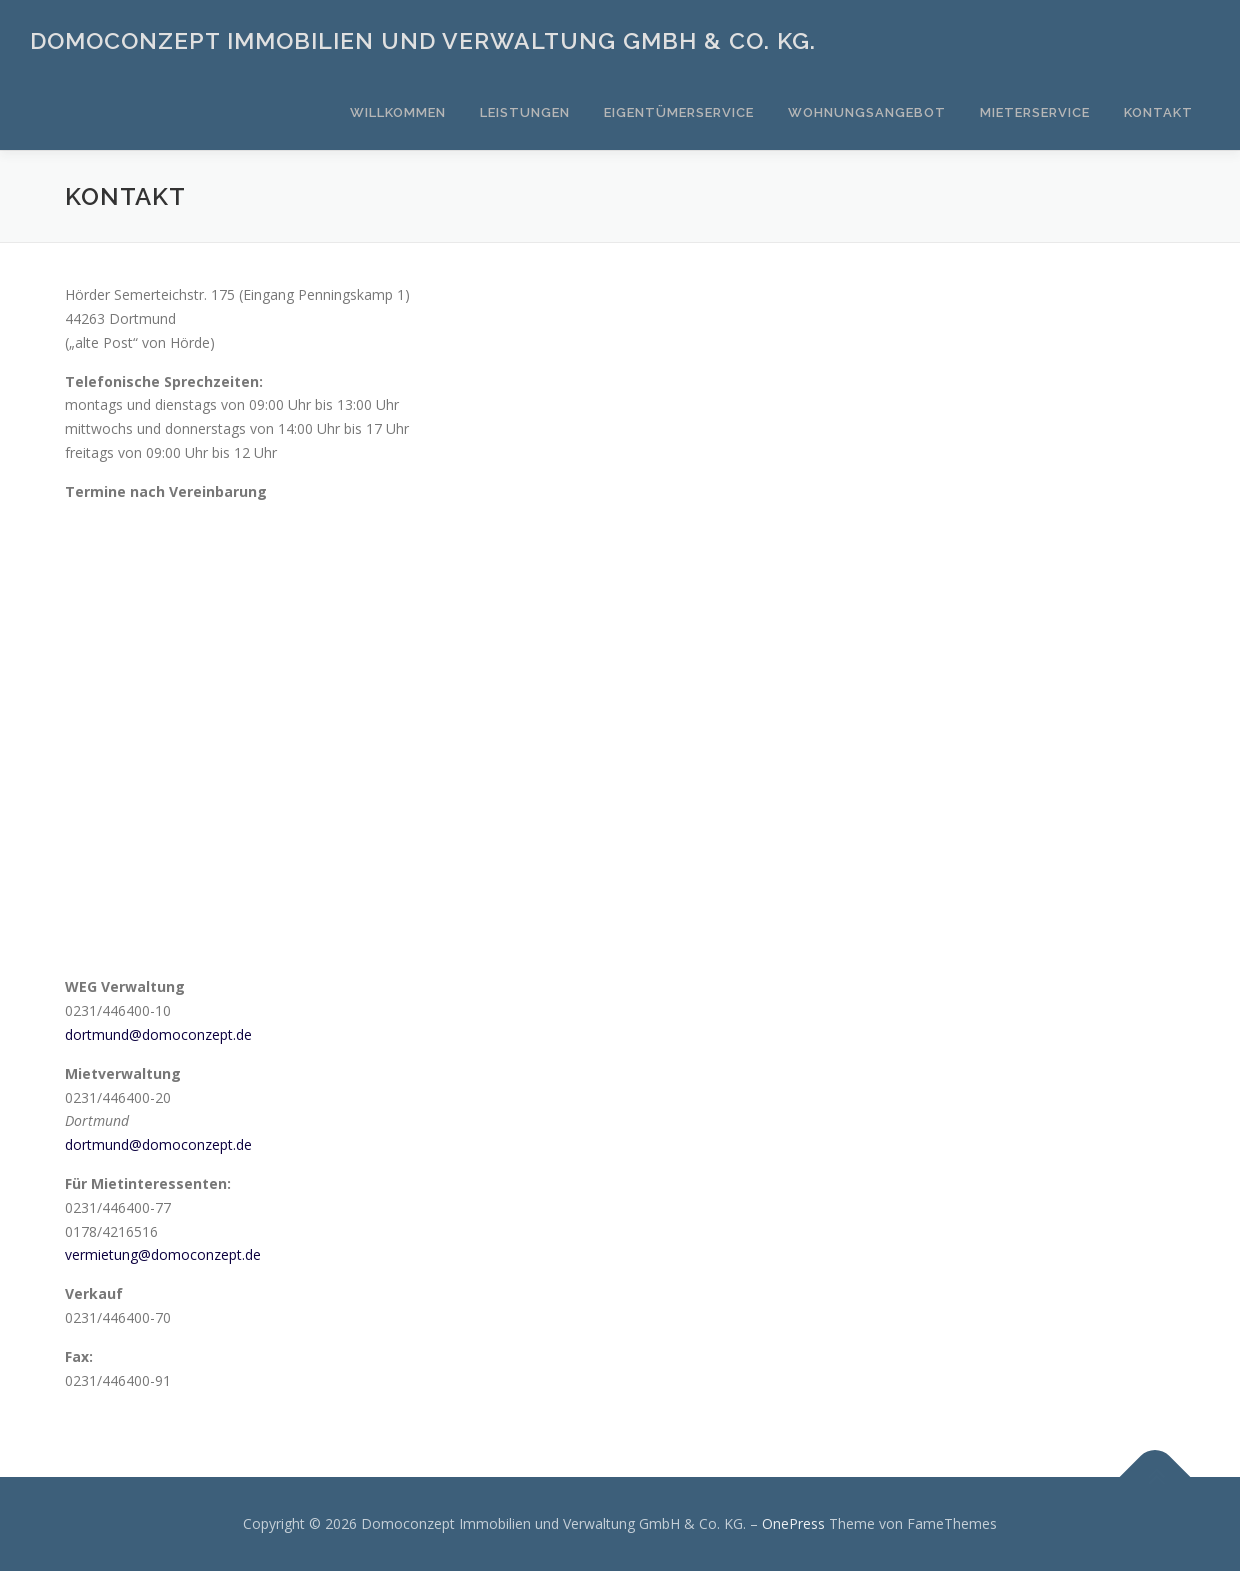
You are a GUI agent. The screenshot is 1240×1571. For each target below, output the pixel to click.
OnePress (793, 1523)
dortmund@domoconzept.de (158, 1034)
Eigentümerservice (679, 112)
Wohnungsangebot (867, 112)
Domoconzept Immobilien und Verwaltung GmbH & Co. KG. (423, 40)
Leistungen (525, 112)
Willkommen (398, 112)
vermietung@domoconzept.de (163, 1254)
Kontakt (1158, 112)
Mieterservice (1035, 112)
